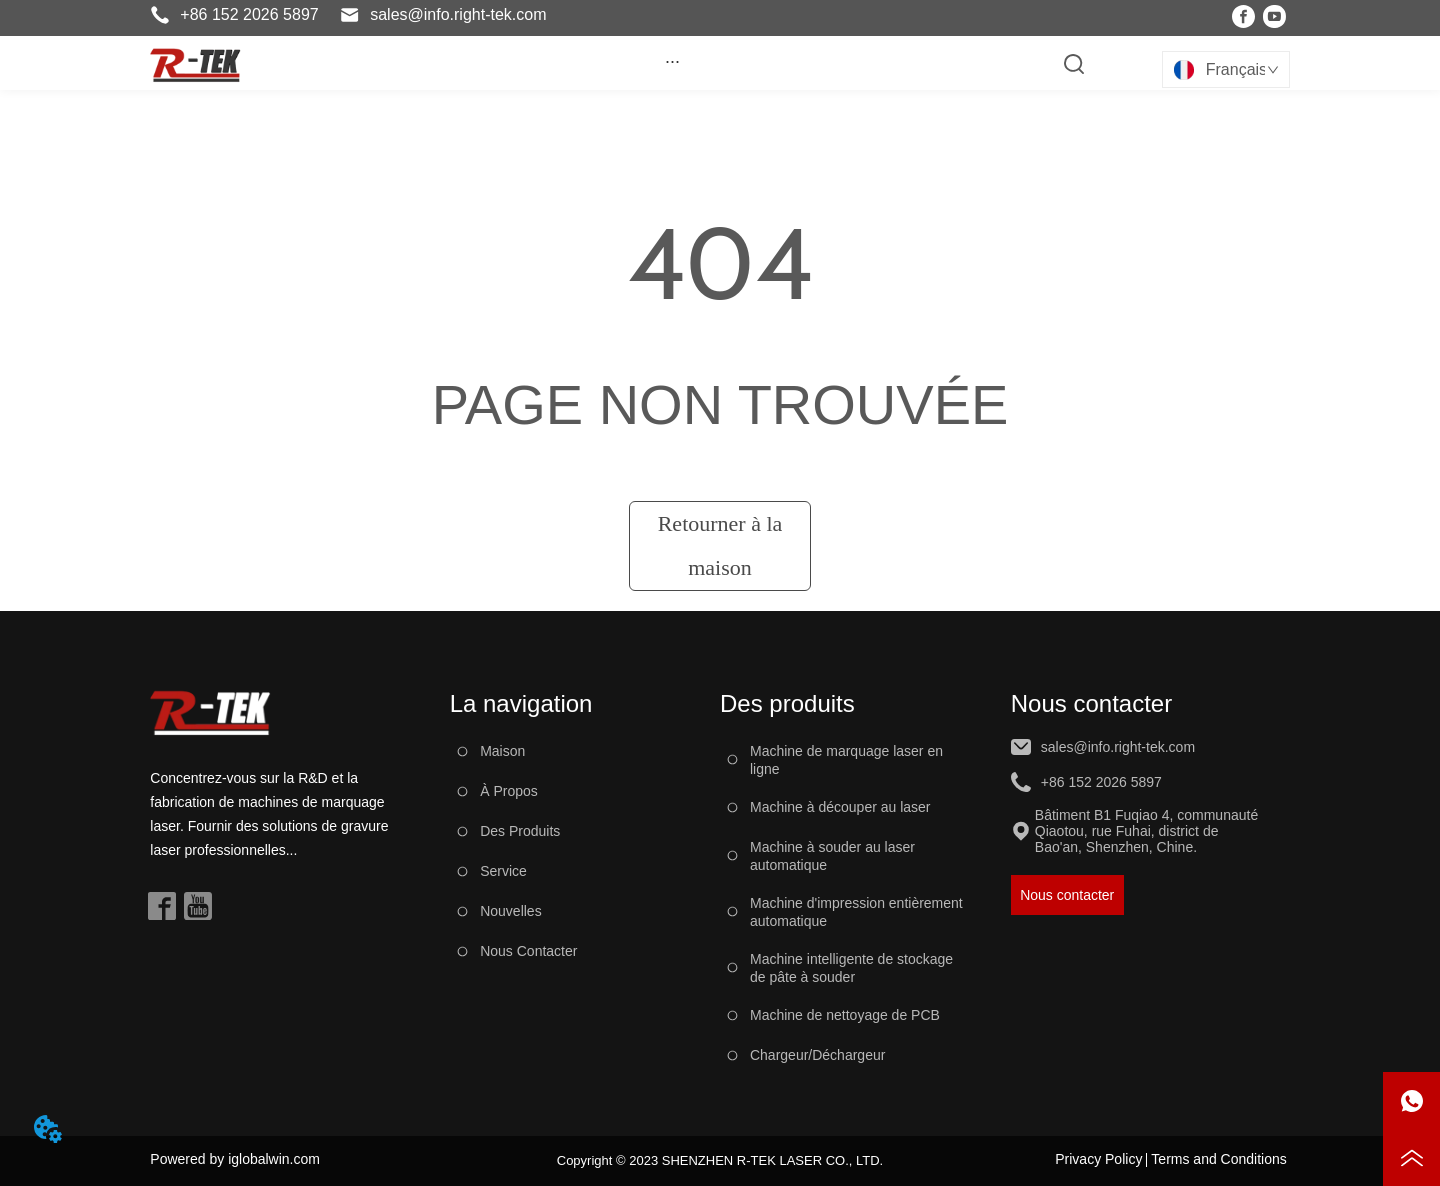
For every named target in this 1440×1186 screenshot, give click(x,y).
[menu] (672, 61)
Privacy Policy (1098, 1159)
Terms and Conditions (1218, 1159)
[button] (672, 61)
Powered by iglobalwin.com (235, 1159)
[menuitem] (672, 61)
